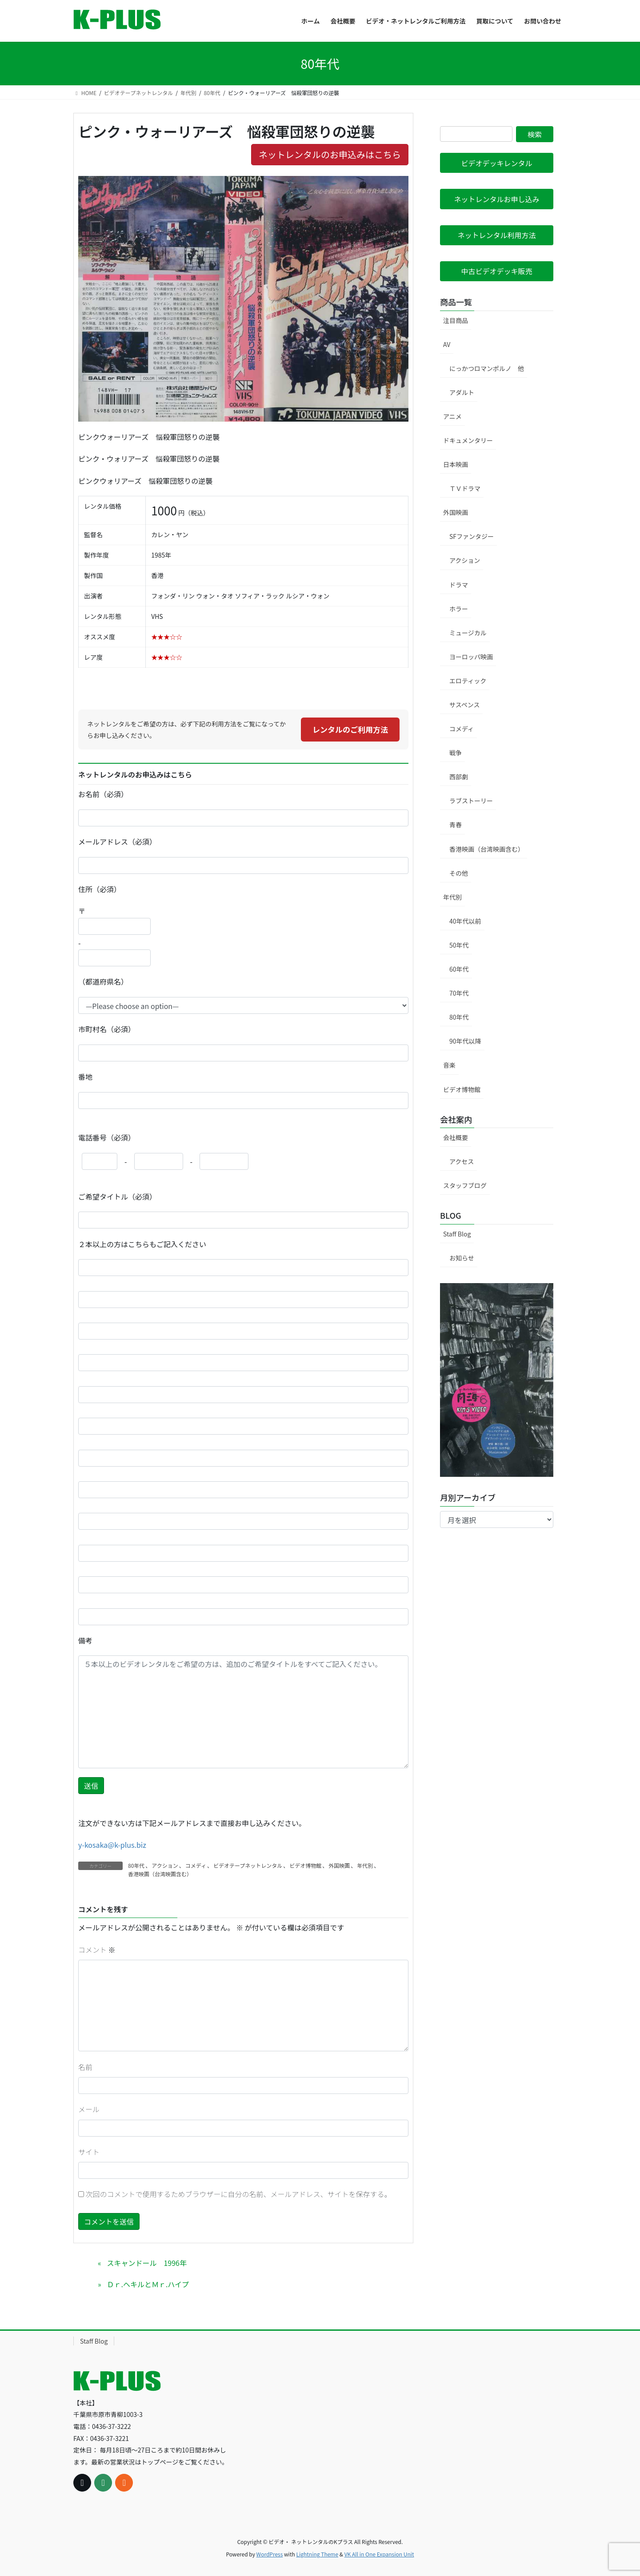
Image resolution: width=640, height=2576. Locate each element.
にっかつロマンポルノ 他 (486, 368)
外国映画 (339, 1865)
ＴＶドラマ (464, 488)
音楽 (449, 1065)
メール (89, 2109)
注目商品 (455, 320)
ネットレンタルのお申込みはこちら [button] (330, 154)
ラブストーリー (471, 800)
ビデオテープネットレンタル (247, 1865)
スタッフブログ (465, 1185)
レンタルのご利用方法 (350, 729)
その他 (458, 873)
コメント (97, 1949)
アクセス (461, 1161)
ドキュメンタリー (468, 440)
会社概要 (455, 1137)
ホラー (458, 608)
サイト (89, 2151)
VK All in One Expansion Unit (379, 2554)
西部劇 (458, 776)
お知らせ (461, 1257)
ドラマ (458, 584)
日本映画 (455, 464)
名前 (85, 2067)
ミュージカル (468, 632)
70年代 (459, 993)
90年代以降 (465, 1041)
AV (446, 344)
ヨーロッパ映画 (471, 656)
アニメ (452, 416)
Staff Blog (457, 1233)
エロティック (467, 680)
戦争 (455, 752)
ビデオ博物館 (305, 1865)
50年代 (459, 945)
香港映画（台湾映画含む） (160, 1874)
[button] (496, 163)
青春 (455, 824)
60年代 (459, 969)
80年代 (136, 1865)
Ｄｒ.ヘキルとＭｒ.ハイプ (148, 2284)
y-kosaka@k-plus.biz (112, 1844)
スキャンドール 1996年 (147, 2262)
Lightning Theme (317, 2554)
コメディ (195, 1865)
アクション (165, 1865)
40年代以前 (465, 921)
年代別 (365, 1865)
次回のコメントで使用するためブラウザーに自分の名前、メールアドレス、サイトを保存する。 (239, 2194)
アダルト (461, 392)
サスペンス (464, 704)
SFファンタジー (471, 536)
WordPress (269, 2554)
